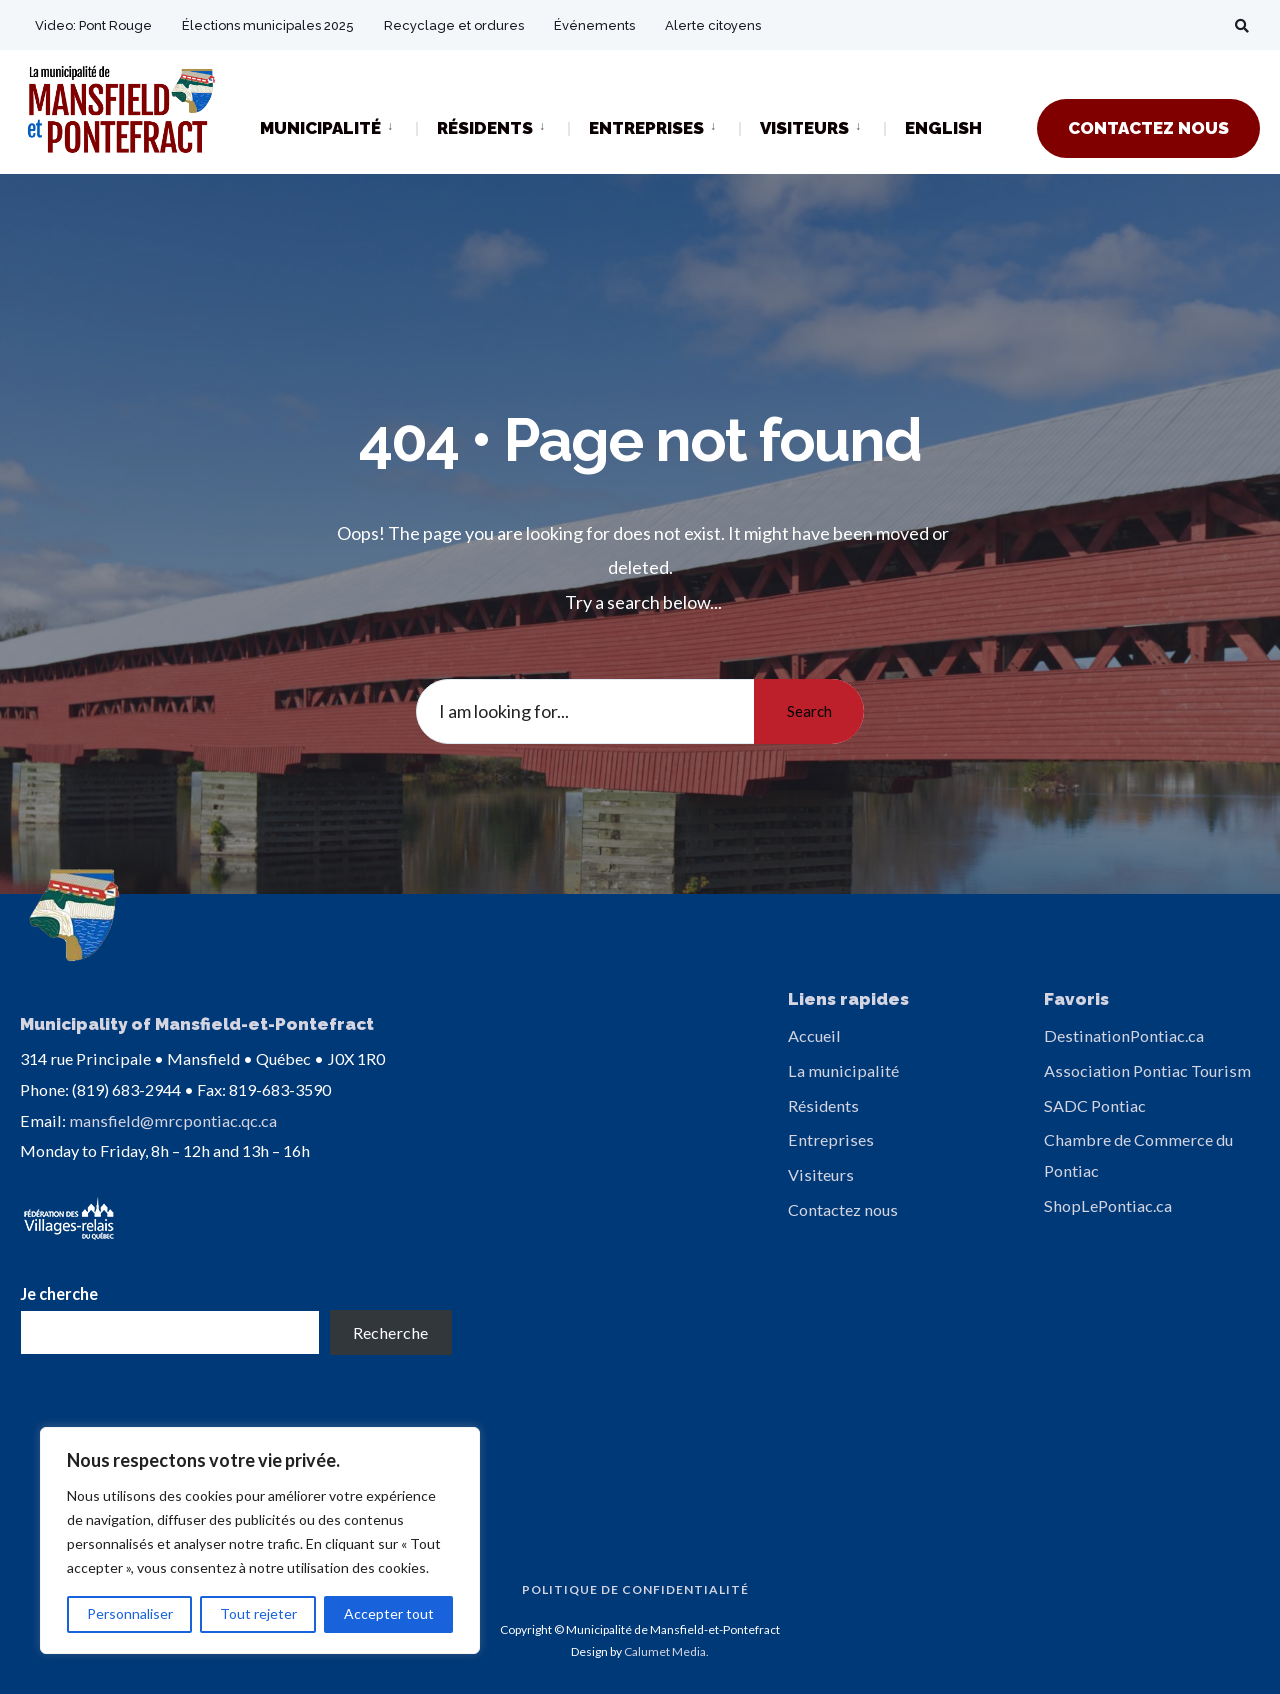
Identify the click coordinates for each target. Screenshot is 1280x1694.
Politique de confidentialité (635, 1589)
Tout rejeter (258, 1613)
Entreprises (831, 1139)
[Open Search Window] (1242, 25)
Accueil (814, 1035)
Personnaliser (130, 1613)
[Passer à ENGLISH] (943, 129)
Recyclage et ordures (454, 25)
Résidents (823, 1105)
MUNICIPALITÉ (320, 128)
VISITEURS (804, 128)
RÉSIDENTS (485, 128)
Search (809, 711)
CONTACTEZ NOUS (1148, 128)
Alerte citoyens (713, 25)
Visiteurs (821, 1174)
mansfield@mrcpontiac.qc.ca (173, 1120)
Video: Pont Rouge (93, 25)
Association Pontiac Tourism (1147, 1070)
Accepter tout (389, 1613)
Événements (594, 25)
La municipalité (843, 1070)
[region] (260, 1540)
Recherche (390, 1332)
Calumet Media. (666, 1651)
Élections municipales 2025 (268, 25)
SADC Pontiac (1095, 1105)
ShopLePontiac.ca (1108, 1205)
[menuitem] (338, 127)
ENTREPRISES (646, 128)
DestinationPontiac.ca (1124, 1035)
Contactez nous (843, 1209)
